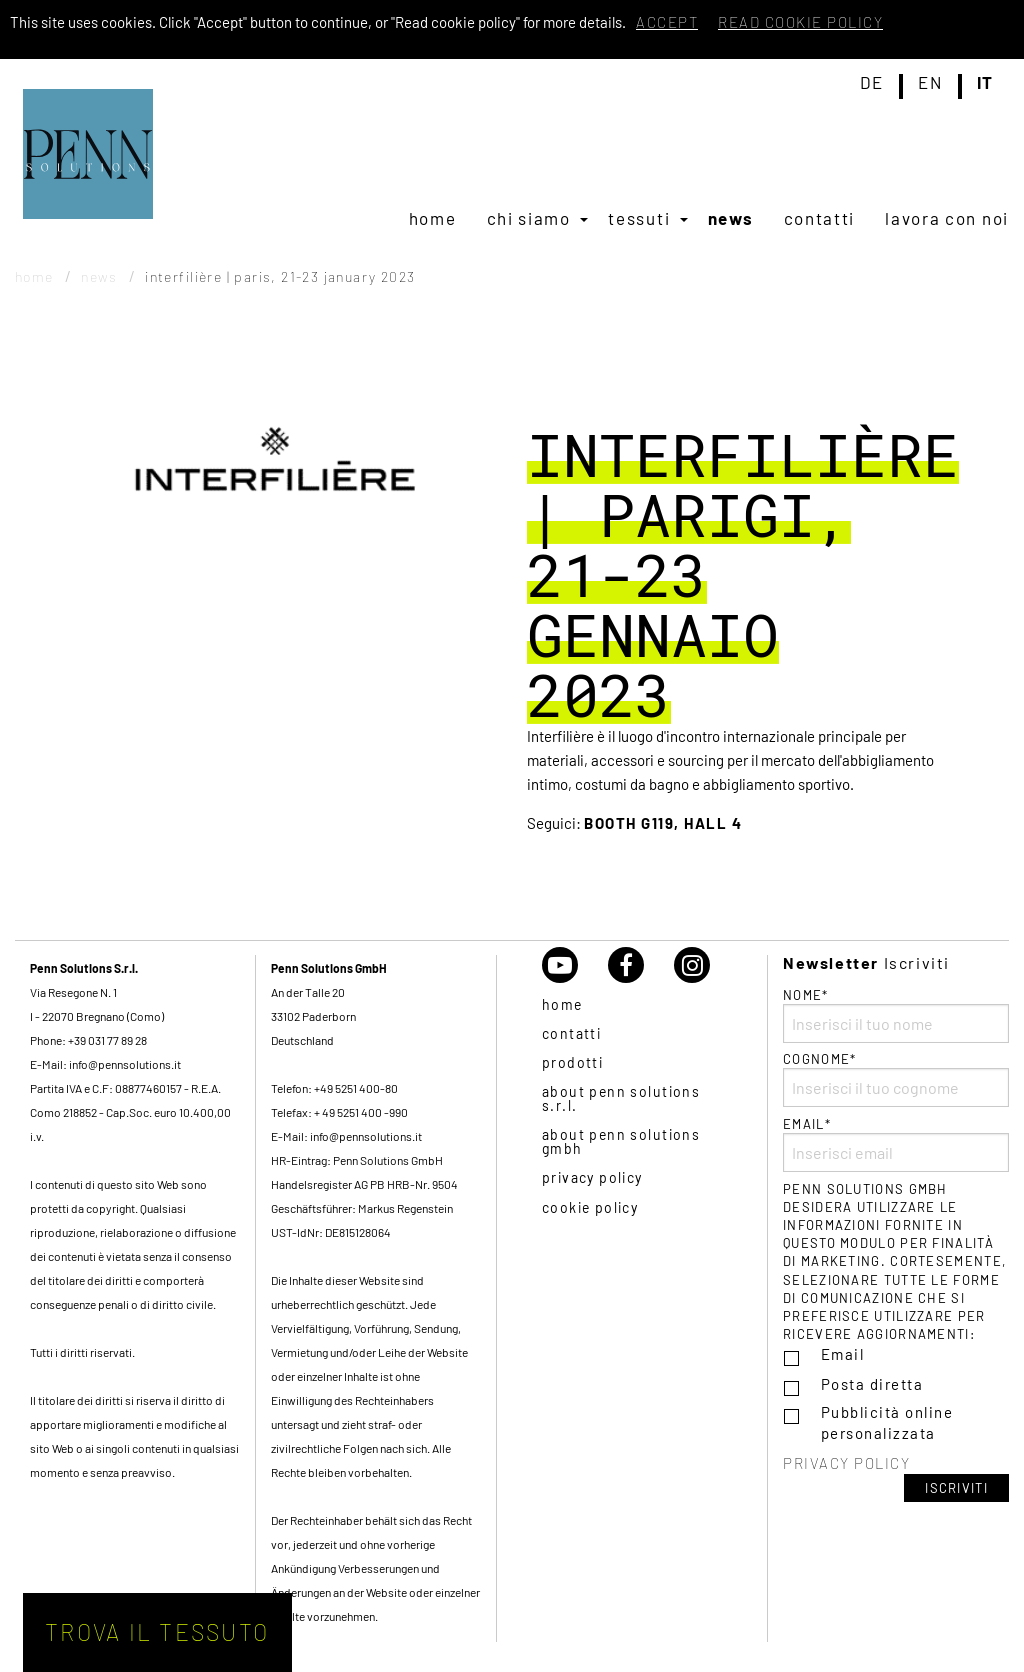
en (930, 83)
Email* (896, 1144)
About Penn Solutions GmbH (621, 1141)
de (872, 83)
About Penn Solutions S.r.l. (621, 1098)
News (731, 218)
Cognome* (896, 1079)
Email (843, 1354)
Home (433, 218)
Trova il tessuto (157, 1632)
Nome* (896, 1015)
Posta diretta (872, 1384)
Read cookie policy (800, 22)
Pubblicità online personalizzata (887, 1422)
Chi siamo (529, 218)
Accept (667, 22)
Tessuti (639, 218)
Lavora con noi (947, 218)
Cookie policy (590, 1207)
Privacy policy (592, 1177)
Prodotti (572, 1062)
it (985, 83)
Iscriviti (956, 1488)
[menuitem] (433, 218)
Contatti (820, 218)
